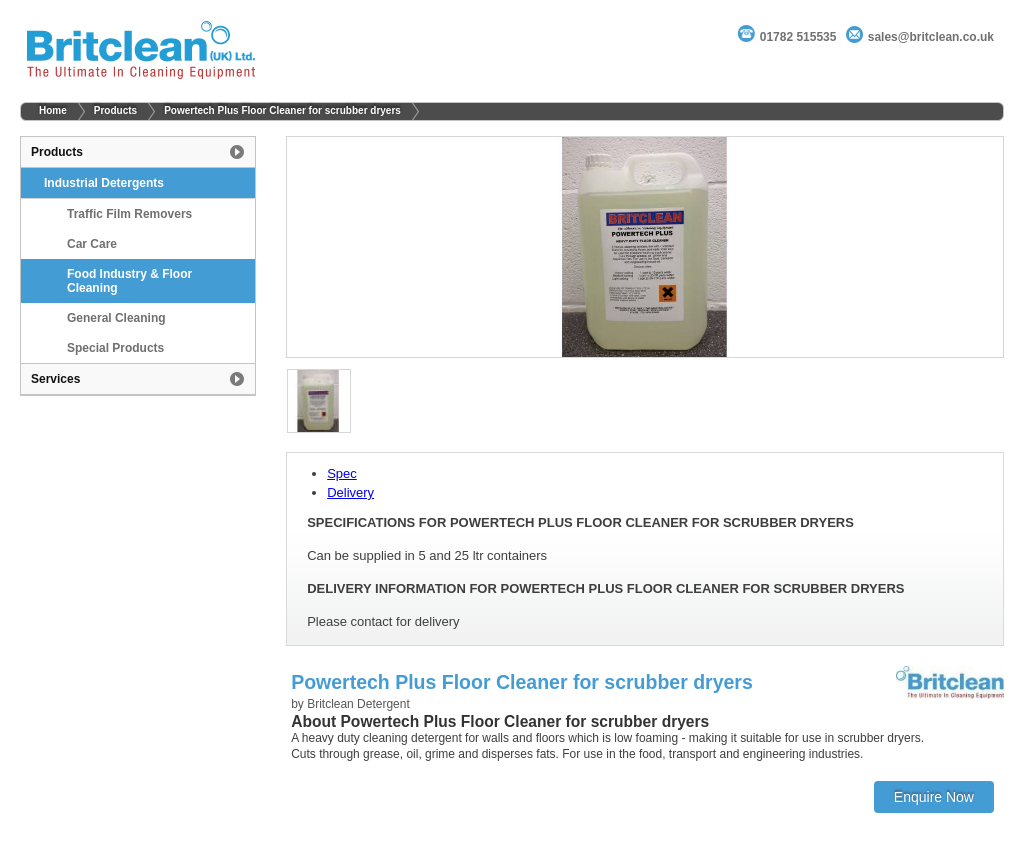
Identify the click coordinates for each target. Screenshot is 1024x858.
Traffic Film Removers (129, 214)
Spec (342, 473)
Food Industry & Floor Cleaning (129, 281)
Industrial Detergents (104, 183)
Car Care (92, 244)
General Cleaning (116, 318)
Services (55, 379)
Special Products (115, 348)
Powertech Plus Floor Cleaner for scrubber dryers (282, 110)
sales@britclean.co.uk (931, 37)
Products (115, 110)
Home (53, 110)
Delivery (350, 492)
